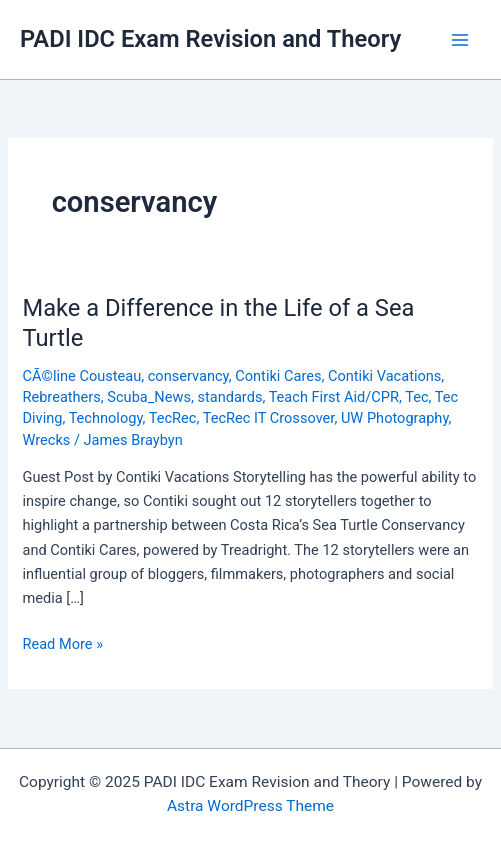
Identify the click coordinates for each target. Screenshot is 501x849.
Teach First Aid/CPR (334, 397)
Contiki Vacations (384, 376)
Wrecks (46, 440)
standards (229, 397)
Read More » (62, 644)
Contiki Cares (278, 376)
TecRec (173, 418)
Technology (106, 418)
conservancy (188, 376)
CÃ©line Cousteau (81, 376)
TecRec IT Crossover (269, 418)
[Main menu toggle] (460, 40)
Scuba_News (149, 397)
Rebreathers (61, 397)
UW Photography (395, 418)
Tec (416, 397)
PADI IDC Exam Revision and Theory (210, 39)
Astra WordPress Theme (250, 806)
